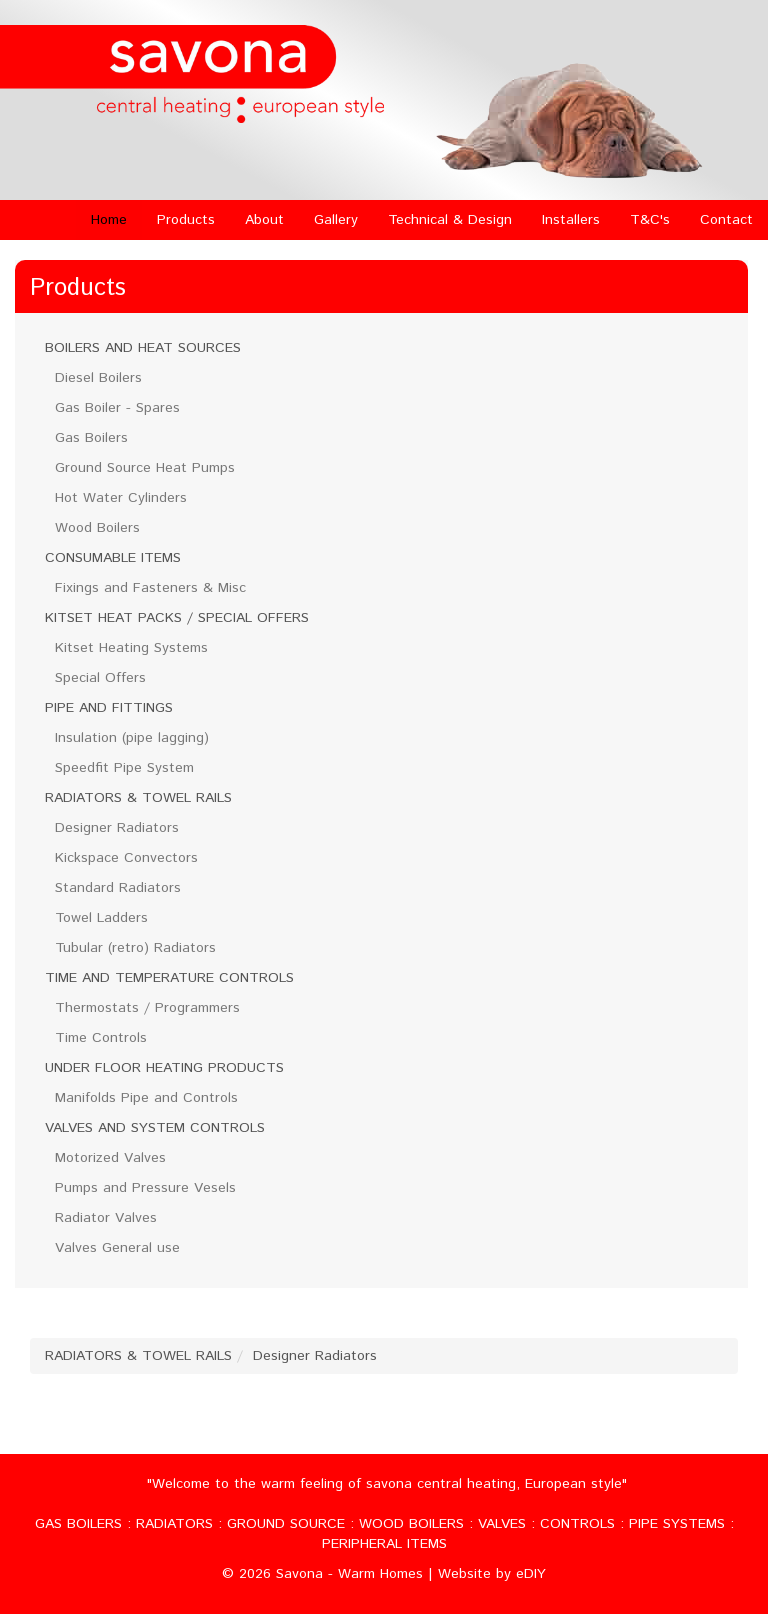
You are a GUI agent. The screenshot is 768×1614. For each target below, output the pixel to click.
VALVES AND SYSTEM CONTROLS (155, 1128)
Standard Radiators (118, 888)
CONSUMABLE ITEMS (113, 558)
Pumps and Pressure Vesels (145, 1188)
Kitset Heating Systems (131, 648)
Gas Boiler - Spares (117, 408)
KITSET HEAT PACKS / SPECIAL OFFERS (177, 618)
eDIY (531, 1574)
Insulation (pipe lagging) (132, 738)
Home (109, 220)
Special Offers (100, 678)
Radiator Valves (106, 1218)
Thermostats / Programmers (147, 1008)
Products (186, 220)
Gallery (336, 220)
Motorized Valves (110, 1158)
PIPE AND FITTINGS (109, 708)
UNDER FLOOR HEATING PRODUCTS (164, 1068)
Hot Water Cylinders (121, 498)
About (264, 220)
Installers (571, 220)
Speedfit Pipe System (124, 768)
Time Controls (101, 1038)
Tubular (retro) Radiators (135, 948)
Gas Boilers (91, 438)
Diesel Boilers (98, 378)
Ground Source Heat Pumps (145, 468)
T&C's (650, 220)
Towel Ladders (101, 918)
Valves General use (117, 1248)
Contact (726, 220)
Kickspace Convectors (126, 858)
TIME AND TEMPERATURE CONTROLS (169, 978)
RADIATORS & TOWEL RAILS (138, 798)
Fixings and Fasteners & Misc (150, 588)
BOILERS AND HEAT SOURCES (143, 348)
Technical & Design (450, 220)
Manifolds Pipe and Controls (146, 1098)
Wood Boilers (97, 528)
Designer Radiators (117, 828)
